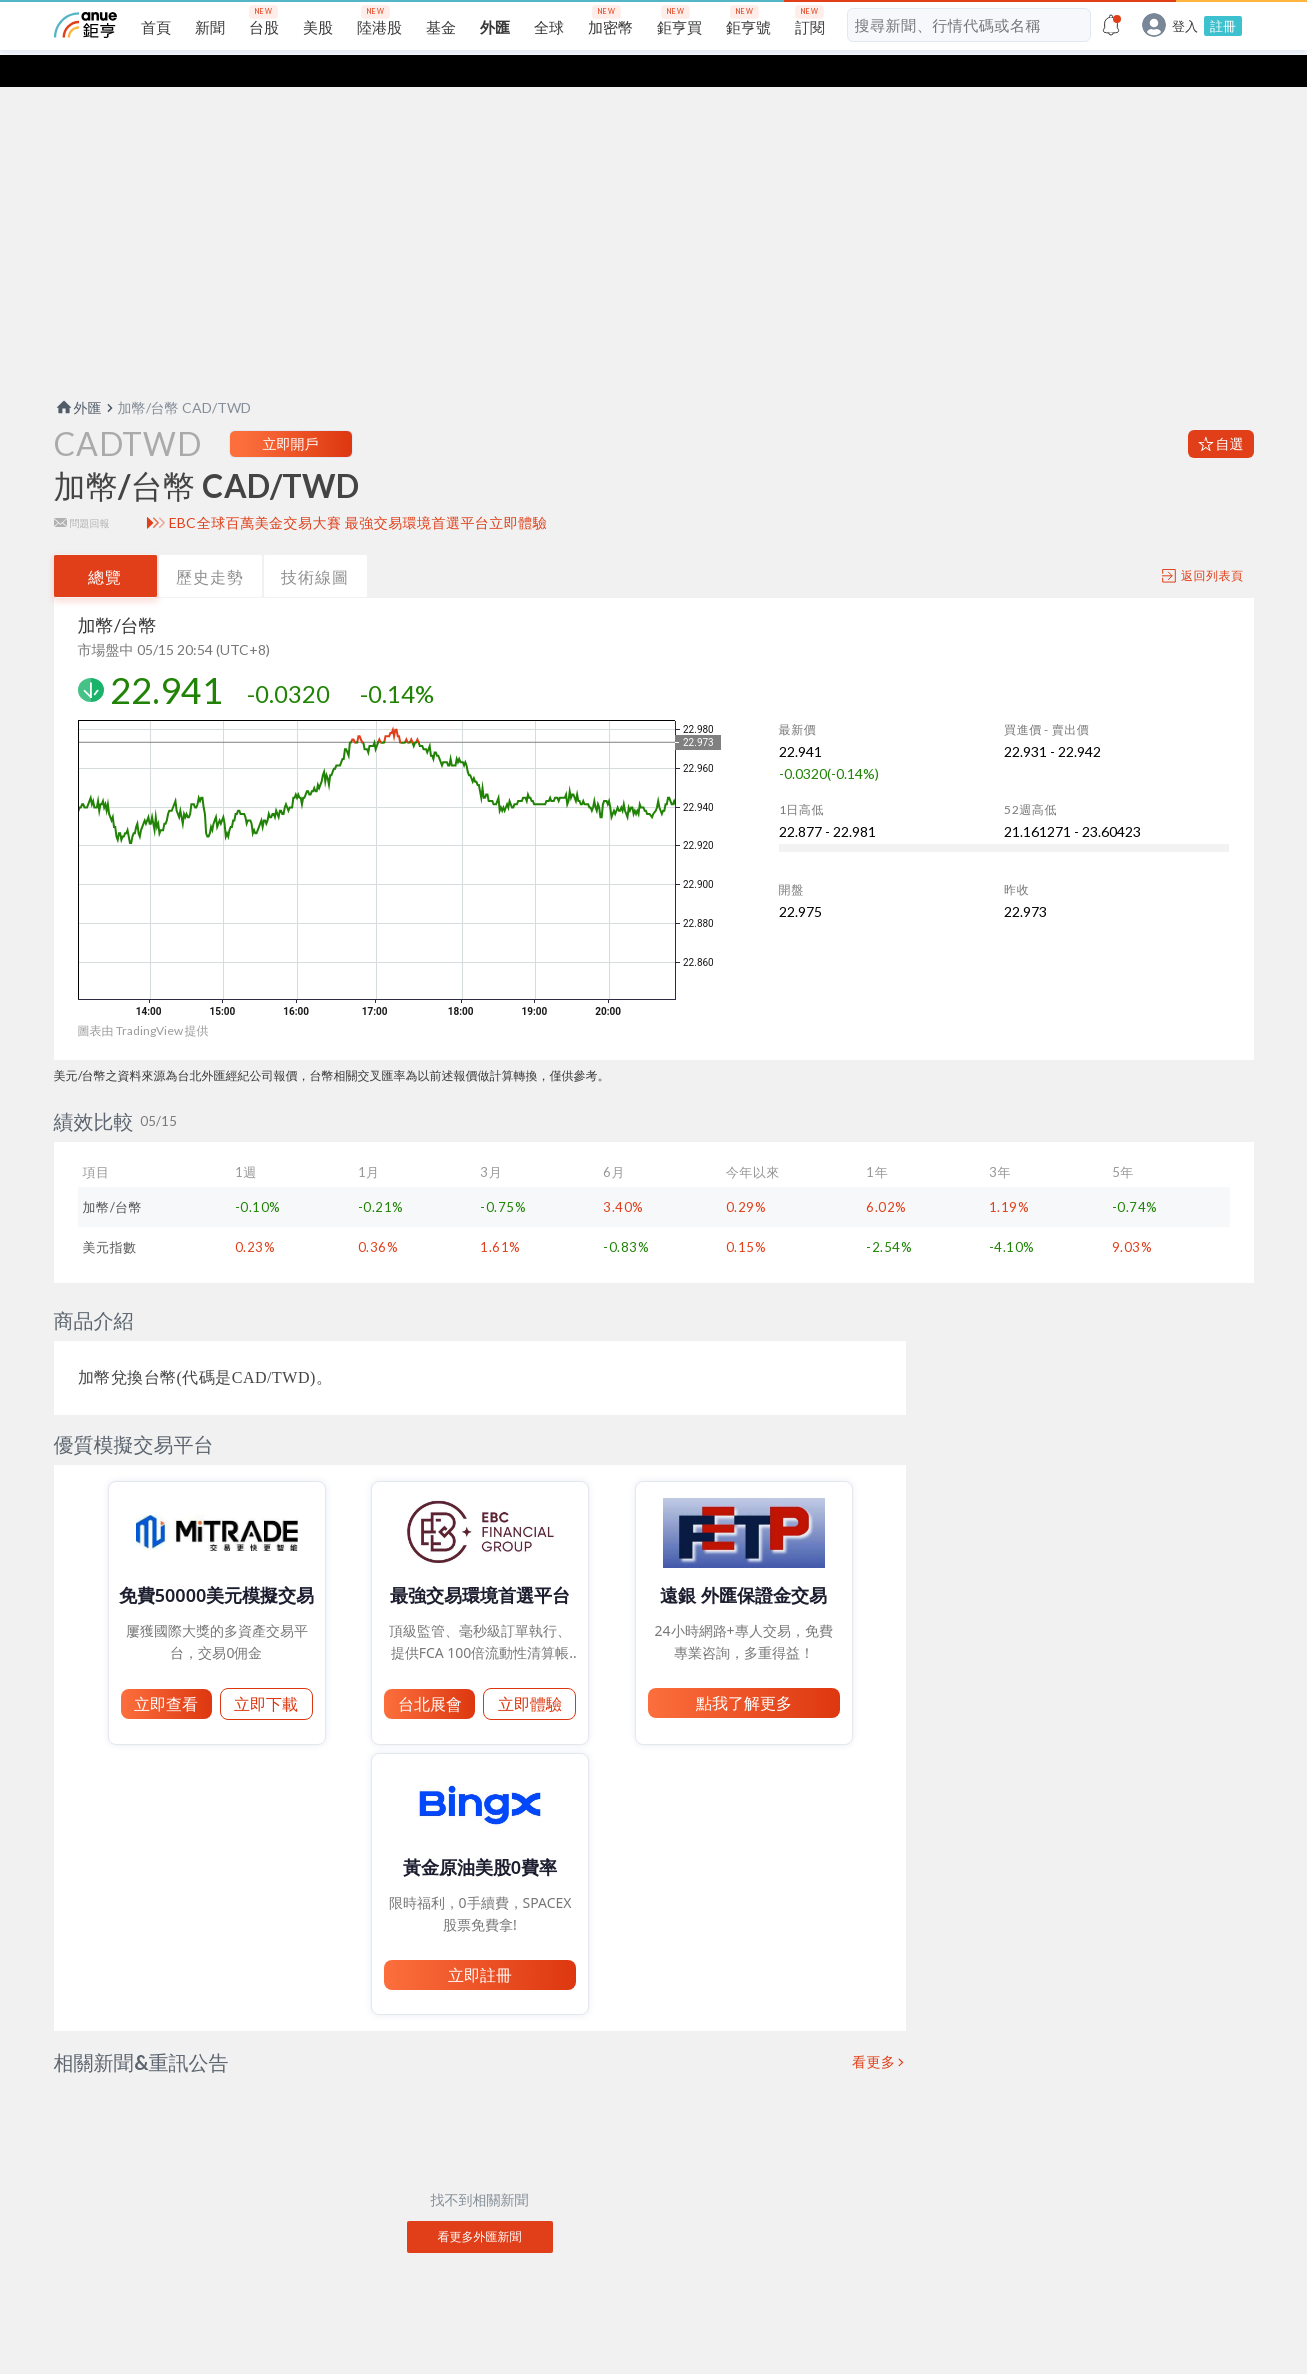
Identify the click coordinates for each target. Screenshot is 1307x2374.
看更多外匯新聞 (480, 2204)
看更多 (874, 2030)
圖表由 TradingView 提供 (143, 998)
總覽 (105, 544)
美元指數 (110, 1215)
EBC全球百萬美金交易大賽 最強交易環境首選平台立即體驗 (358, 491)
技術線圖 (315, 544)
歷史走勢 (210, 544)
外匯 (78, 375)
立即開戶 (291, 411)
